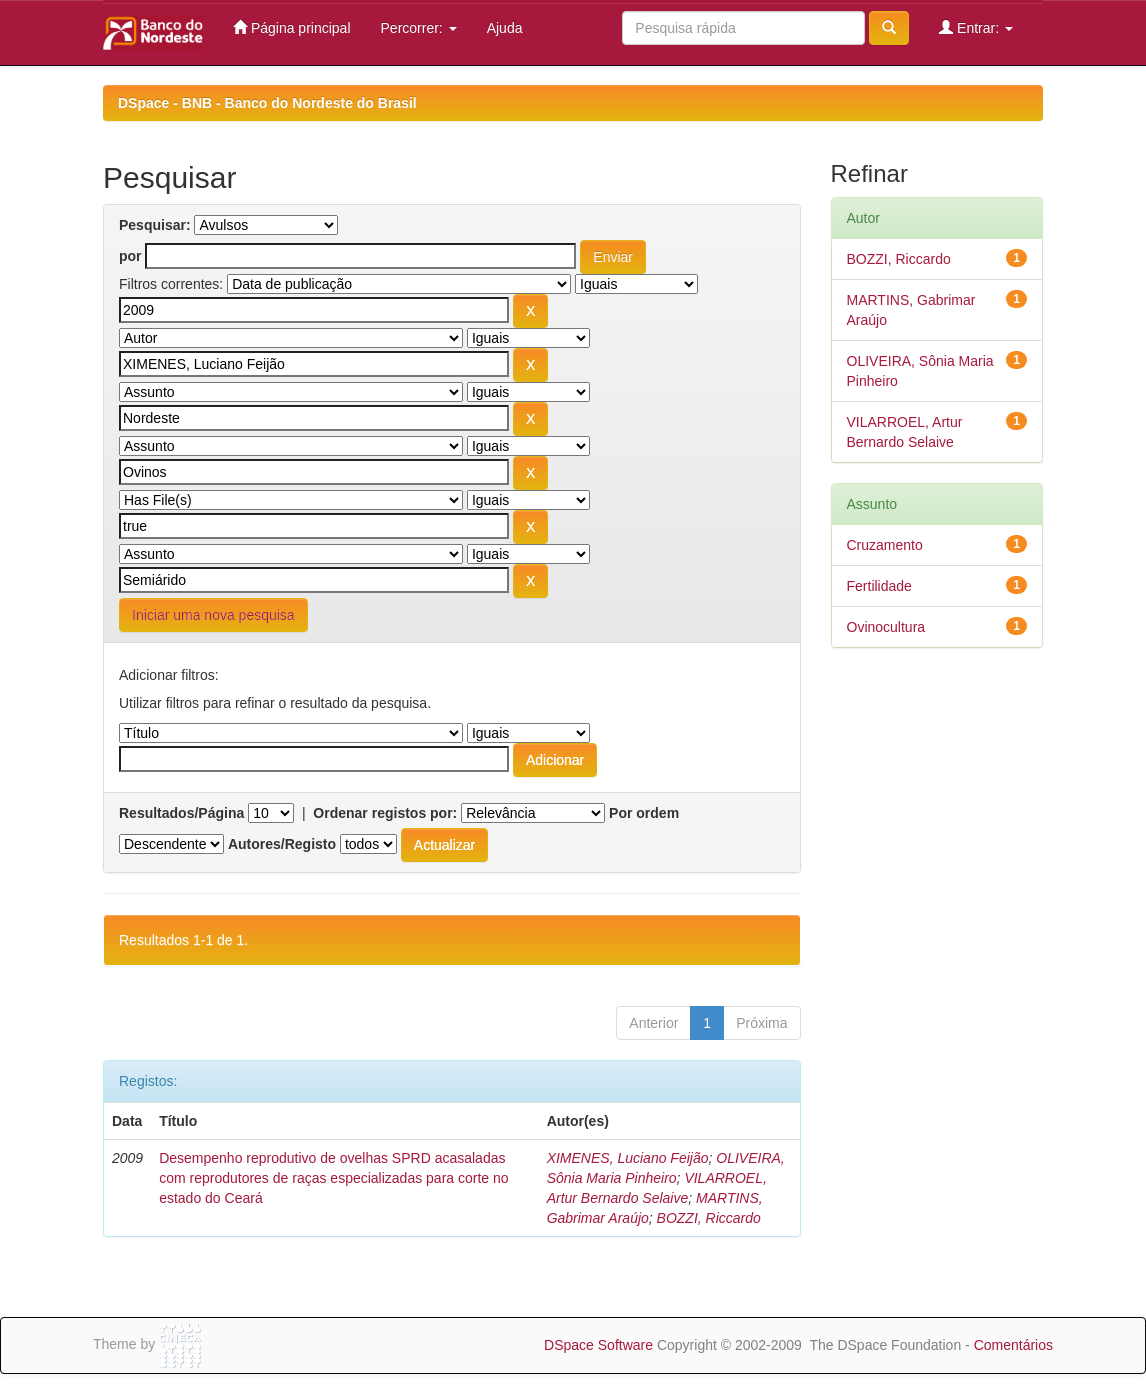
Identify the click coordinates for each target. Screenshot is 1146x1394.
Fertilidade (879, 586)
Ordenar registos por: (385, 813)
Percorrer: (419, 28)
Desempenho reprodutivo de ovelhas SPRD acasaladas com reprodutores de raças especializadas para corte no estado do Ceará (333, 1178)
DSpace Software (598, 1345)
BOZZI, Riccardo (709, 1218)
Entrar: (976, 27)
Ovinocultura (886, 627)
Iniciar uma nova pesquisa (213, 615)
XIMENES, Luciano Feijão (628, 1158)
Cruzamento (885, 545)
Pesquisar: (155, 225)
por (130, 256)
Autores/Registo (282, 844)
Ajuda (505, 28)
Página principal (292, 27)
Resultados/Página (181, 813)
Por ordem (644, 813)
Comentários (1013, 1345)
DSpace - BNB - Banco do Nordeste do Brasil (267, 103)
